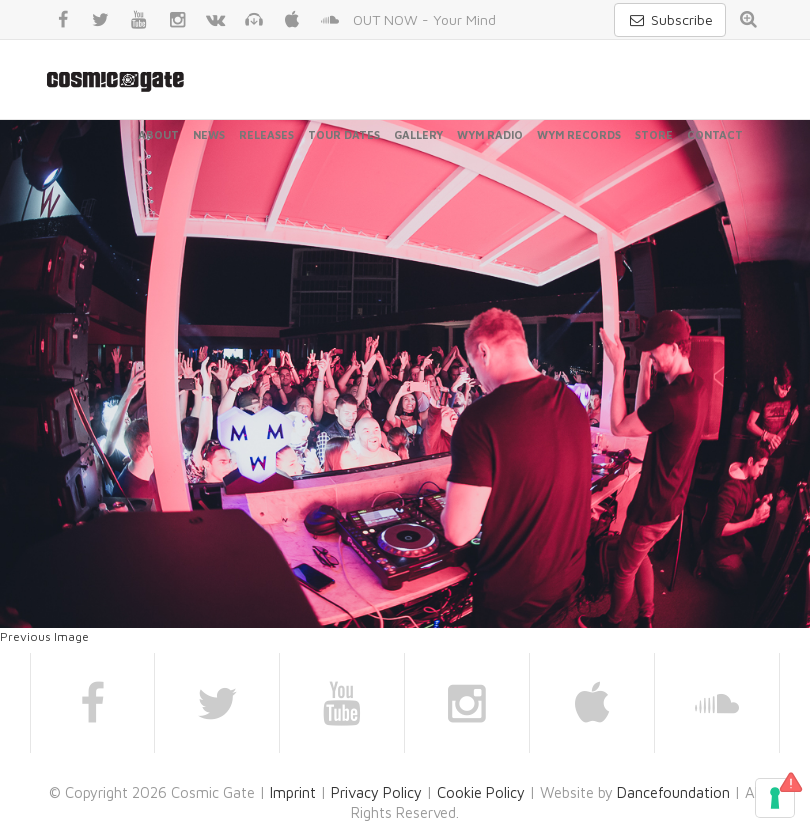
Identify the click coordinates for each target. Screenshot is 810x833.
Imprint (293, 792)
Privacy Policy (376, 792)
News (209, 134)
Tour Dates (344, 134)
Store (654, 134)
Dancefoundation (673, 792)
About (158, 134)
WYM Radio (490, 134)
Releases (266, 134)
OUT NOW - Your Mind (424, 19)
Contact (715, 134)
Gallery (418, 134)
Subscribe (670, 19)
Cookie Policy (481, 792)
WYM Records (579, 134)
